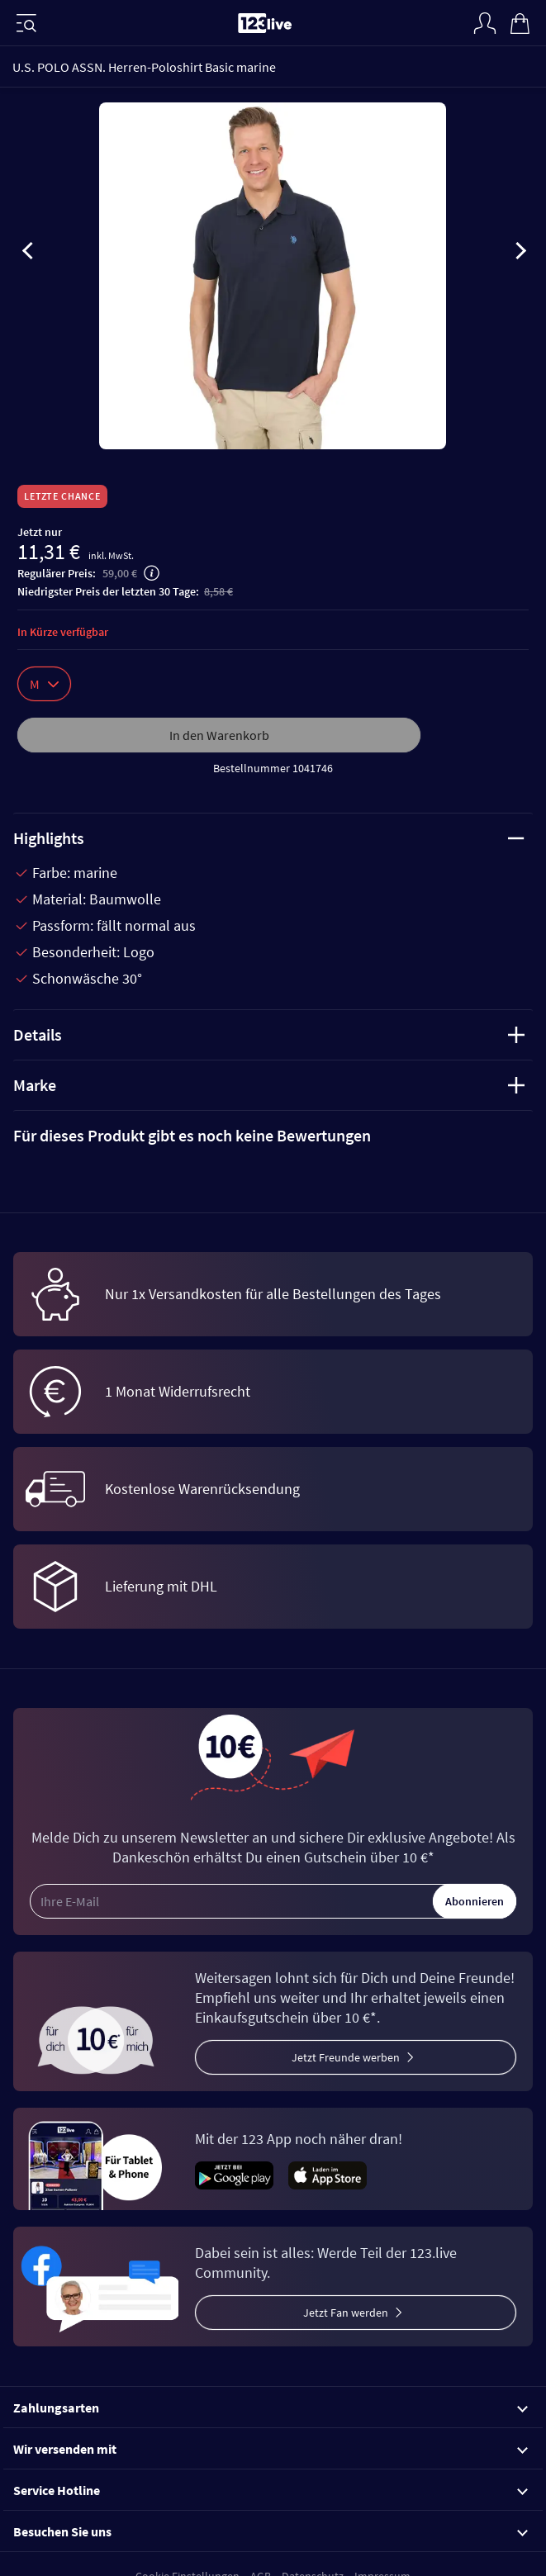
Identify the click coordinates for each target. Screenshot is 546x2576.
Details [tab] (269, 1034)
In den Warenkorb (219, 735)
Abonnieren (474, 1901)
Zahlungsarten (270, 2407)
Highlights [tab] (269, 838)
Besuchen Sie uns (270, 2531)
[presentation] (28, 253)
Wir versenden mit (270, 2449)
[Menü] (26, 23)
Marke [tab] (269, 1085)
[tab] (273, 1135)
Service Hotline (270, 2490)
